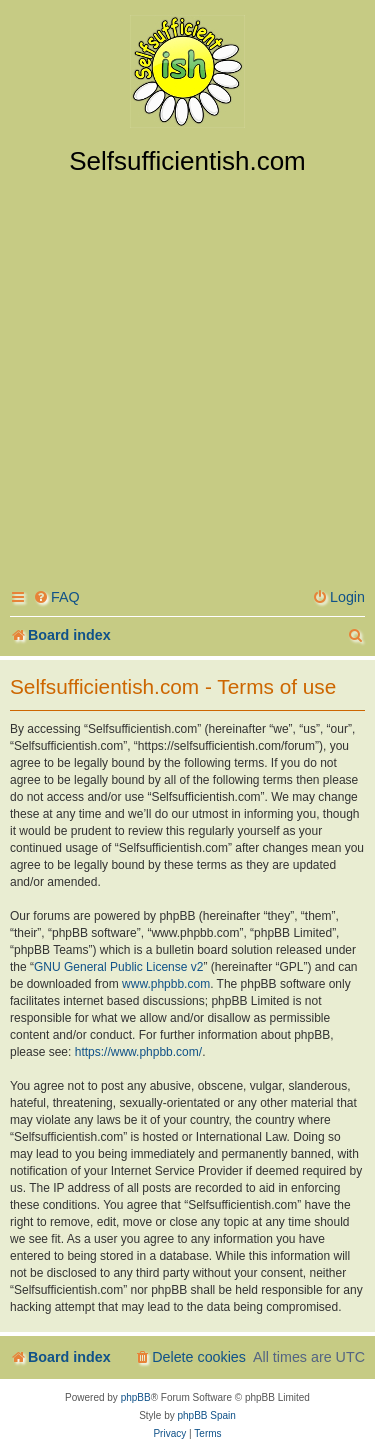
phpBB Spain (206, 1415)
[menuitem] (56, 597)
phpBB (136, 1397)
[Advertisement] (187, 374)
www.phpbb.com (166, 984)
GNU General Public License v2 (118, 967)
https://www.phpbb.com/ (138, 1052)
